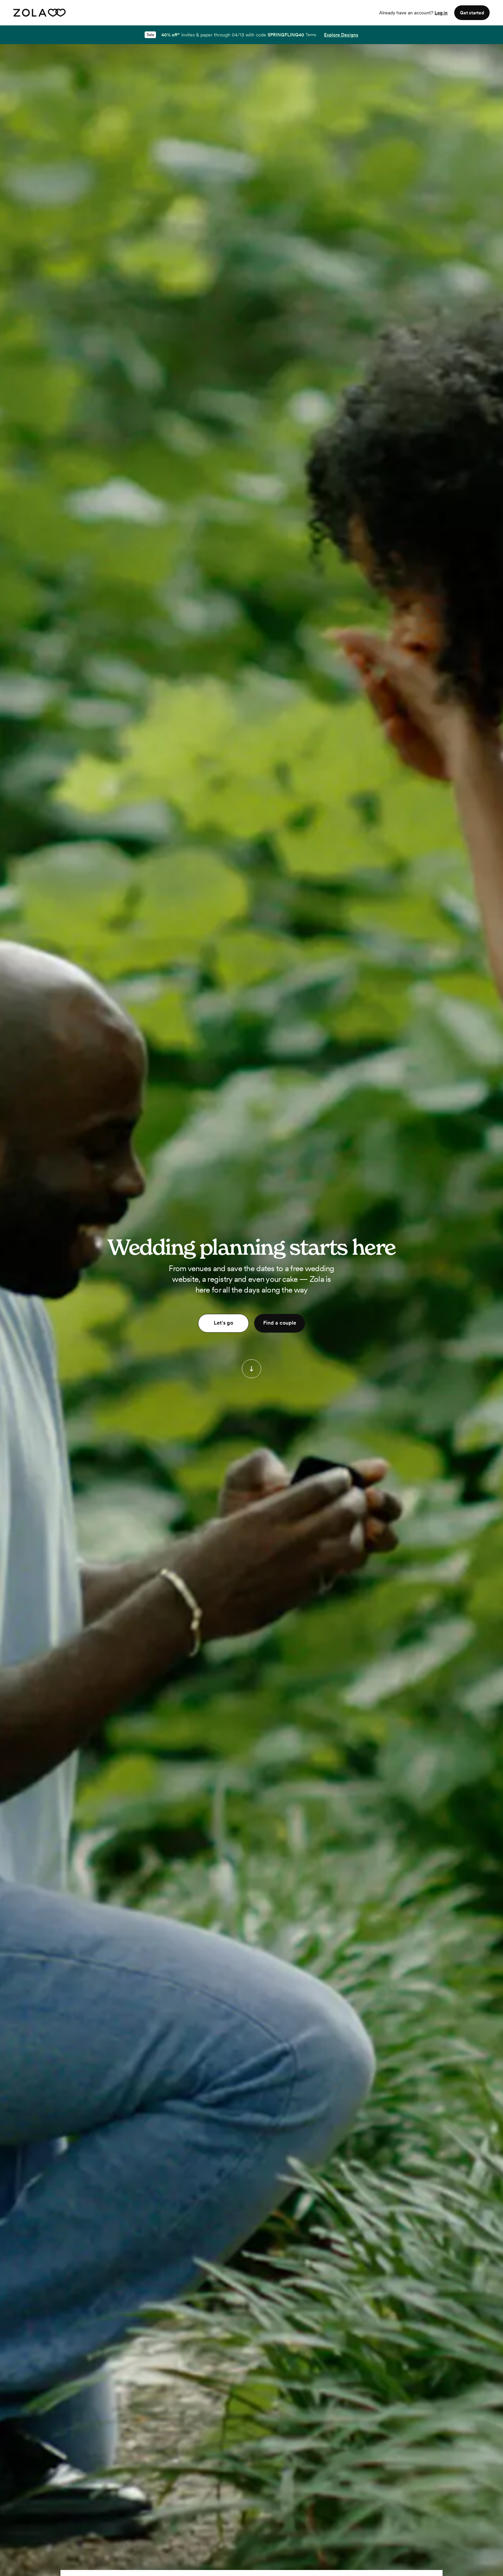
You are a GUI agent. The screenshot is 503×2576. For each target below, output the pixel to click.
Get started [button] (472, 12)
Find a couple (279, 1323)
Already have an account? (413, 12)
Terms (311, 34)
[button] (251, 1368)
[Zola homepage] (39, 13)
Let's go (223, 1323)
